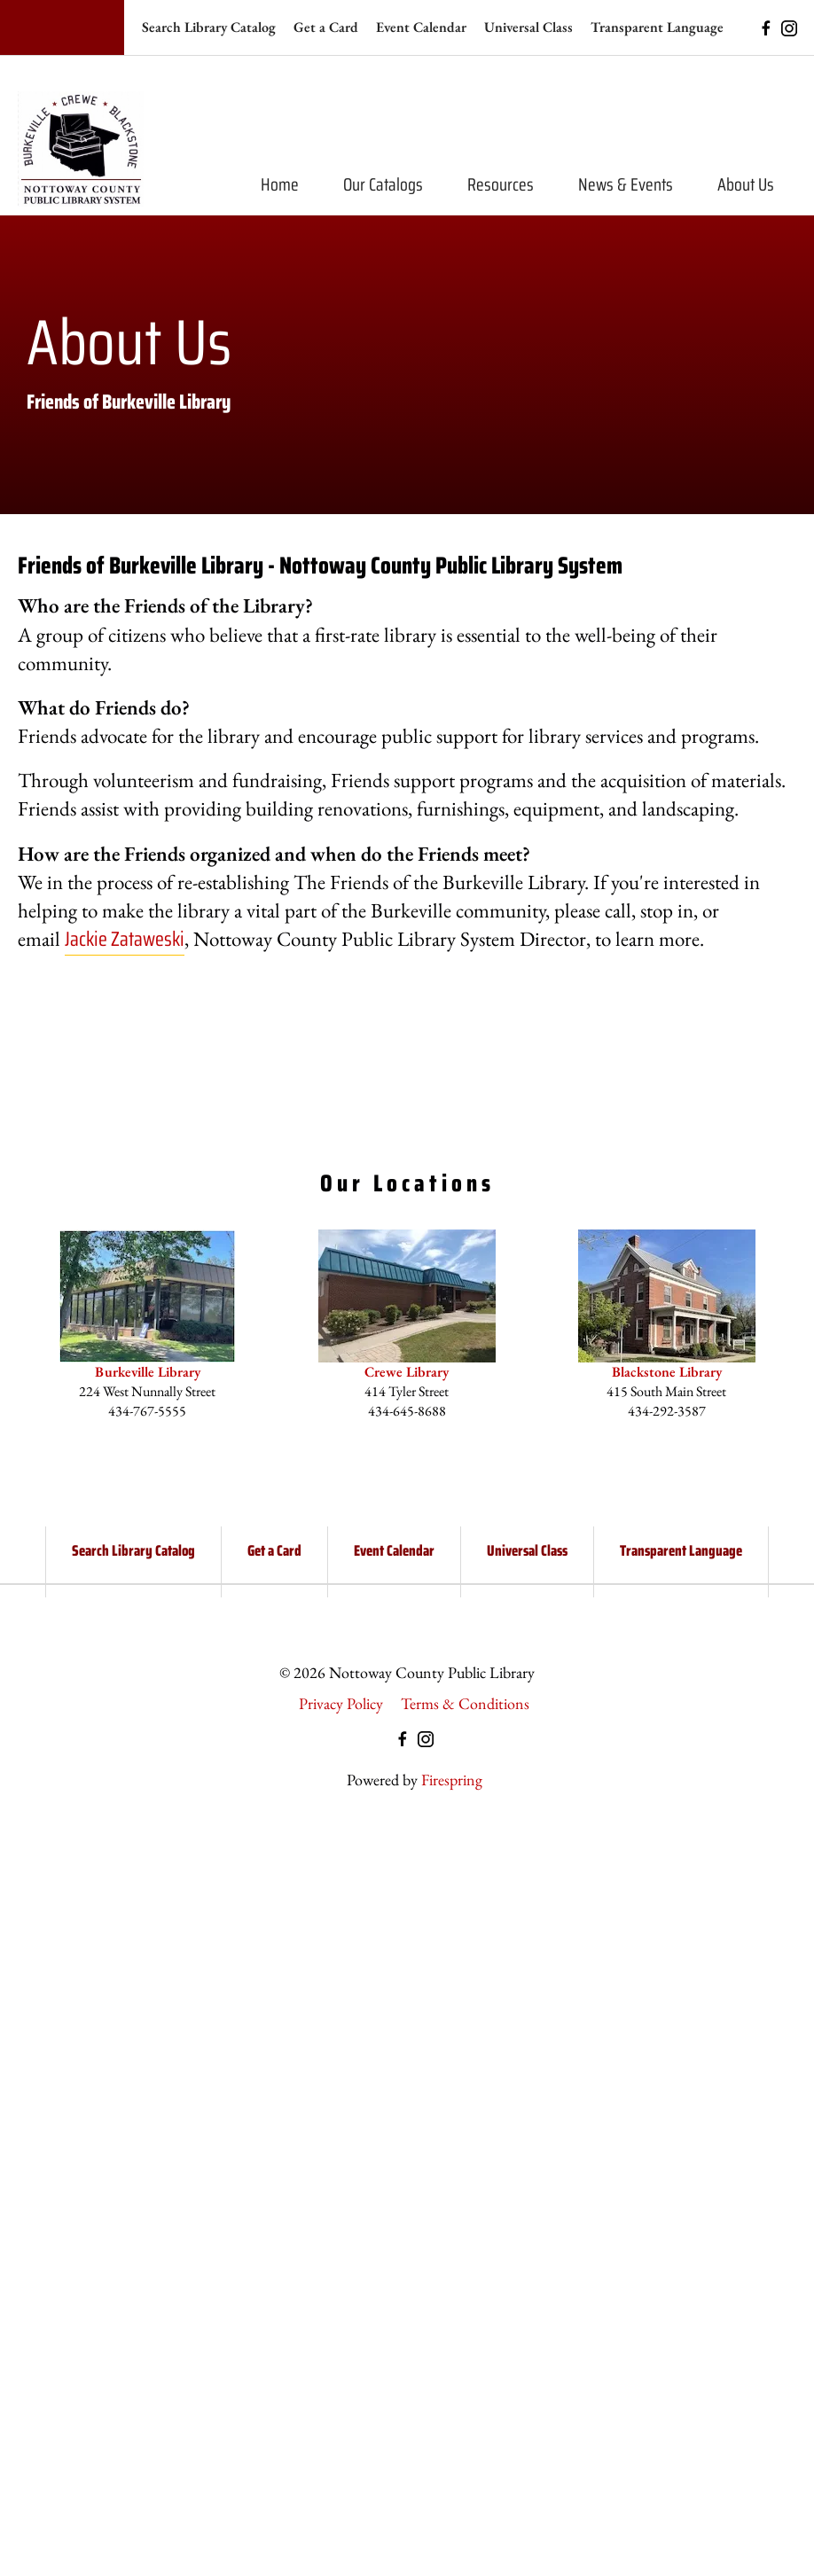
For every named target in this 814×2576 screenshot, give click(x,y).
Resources (500, 184)
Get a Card (326, 27)
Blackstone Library (667, 1371)
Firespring (451, 1779)
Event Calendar (421, 27)
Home (280, 184)
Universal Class (528, 27)
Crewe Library (406, 1371)
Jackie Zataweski (124, 939)
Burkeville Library (147, 1371)
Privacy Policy (341, 1703)
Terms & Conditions (465, 1703)
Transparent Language (657, 27)
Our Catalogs (383, 184)
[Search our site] (62, 27)
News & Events (625, 184)
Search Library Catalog (209, 27)
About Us (745, 184)
